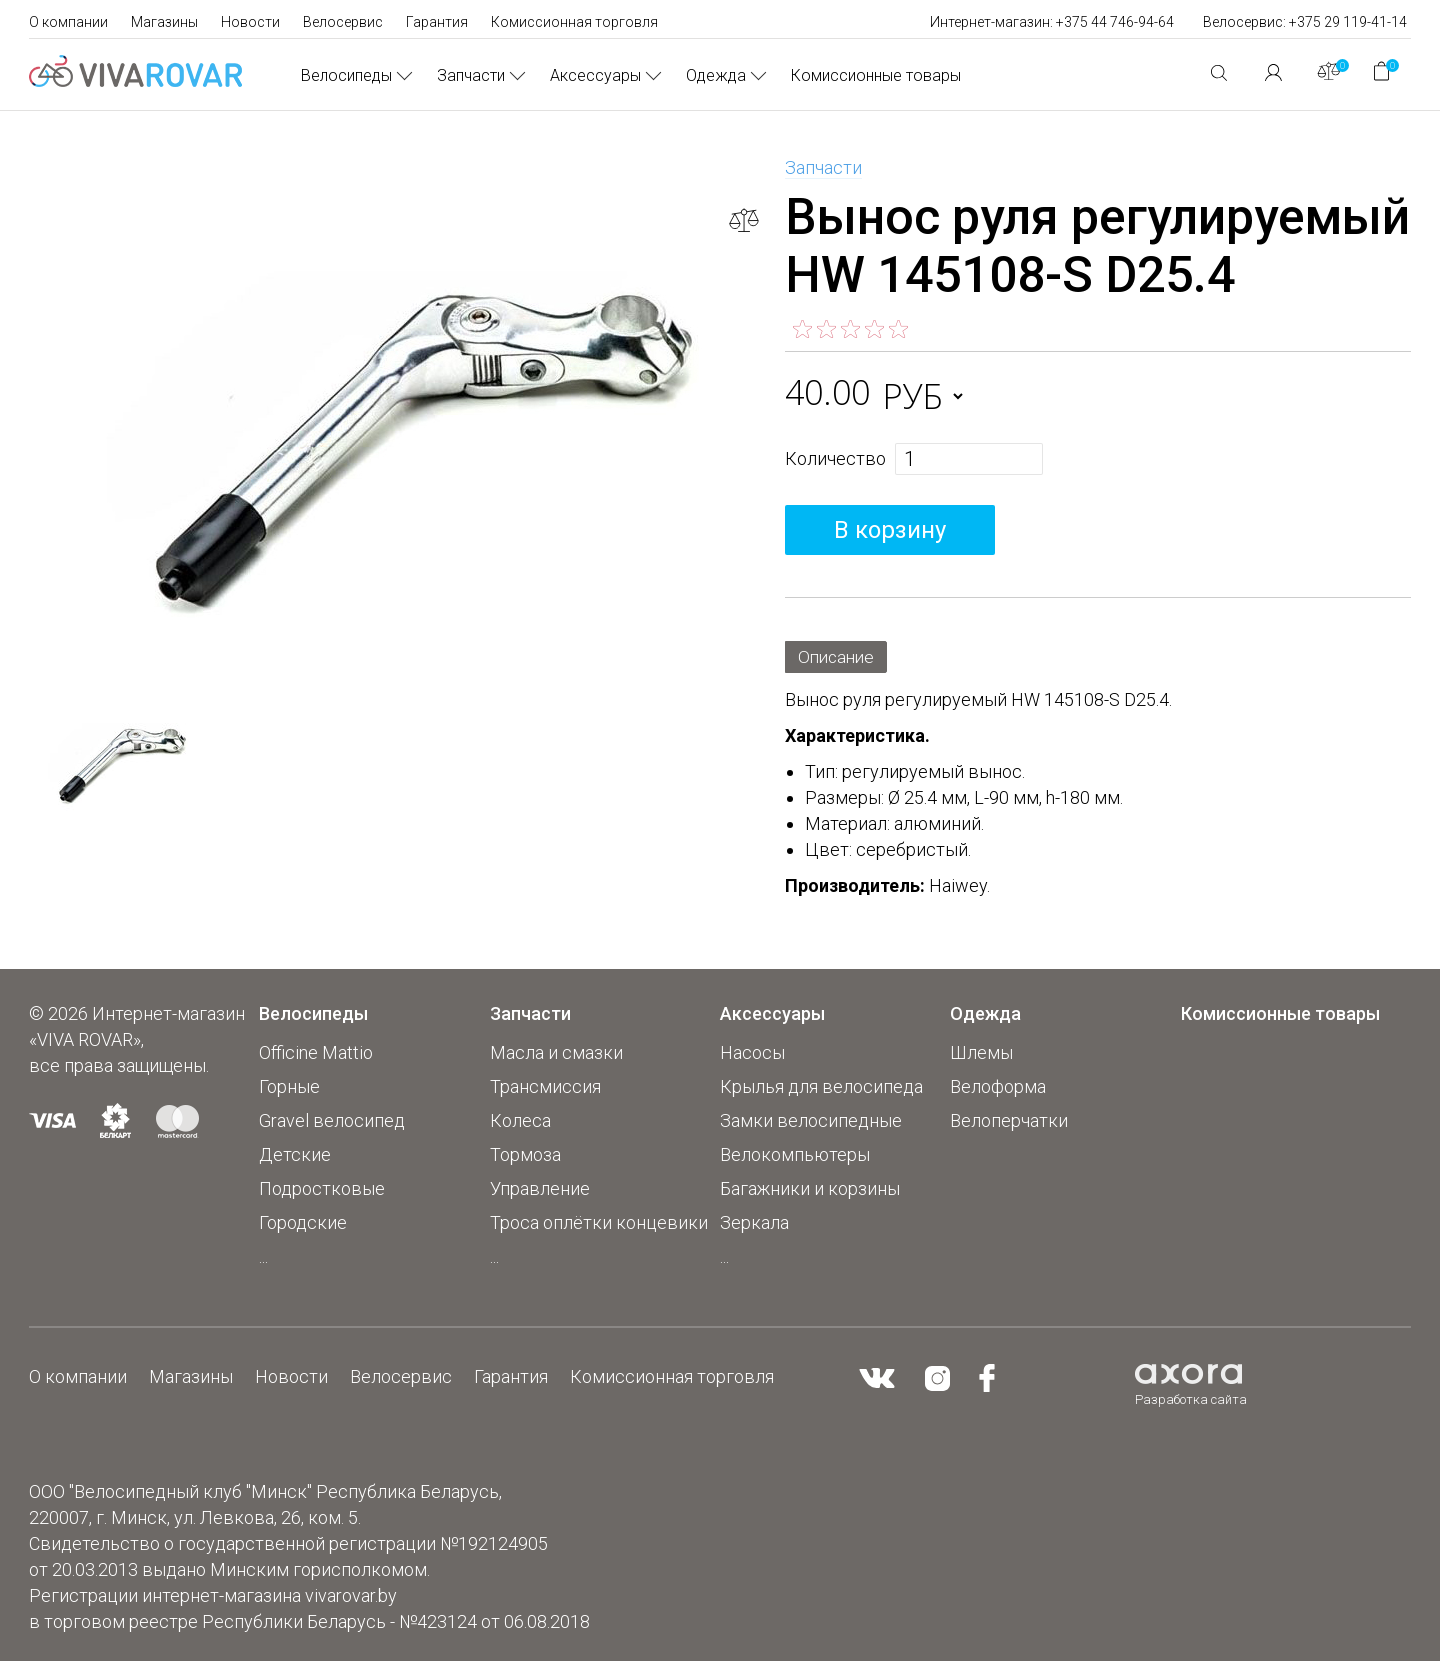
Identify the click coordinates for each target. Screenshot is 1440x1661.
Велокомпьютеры (795, 1154)
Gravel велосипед (332, 1120)
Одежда (716, 75)
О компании (68, 22)
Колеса (520, 1120)
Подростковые (322, 1188)
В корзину (890, 530)
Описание (838, 656)
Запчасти (471, 75)
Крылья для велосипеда (821, 1086)
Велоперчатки (1009, 1120)
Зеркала (754, 1222)
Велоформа (998, 1086)
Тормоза (525, 1154)
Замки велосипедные (811, 1120)
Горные (289, 1086)
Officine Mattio (316, 1052)
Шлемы (981, 1052)
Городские (303, 1222)
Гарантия (437, 22)
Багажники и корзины (810, 1188)
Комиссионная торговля (574, 22)
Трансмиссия (545, 1086)
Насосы (752, 1052)
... (263, 1256)
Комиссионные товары (876, 75)
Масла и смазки (556, 1052)
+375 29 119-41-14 (1348, 22)
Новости (250, 22)
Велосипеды (346, 75)
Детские (295, 1154)
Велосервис (343, 22)
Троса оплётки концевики (599, 1222)
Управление (540, 1188)
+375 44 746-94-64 (1115, 22)
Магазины (164, 22)
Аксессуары (595, 75)
